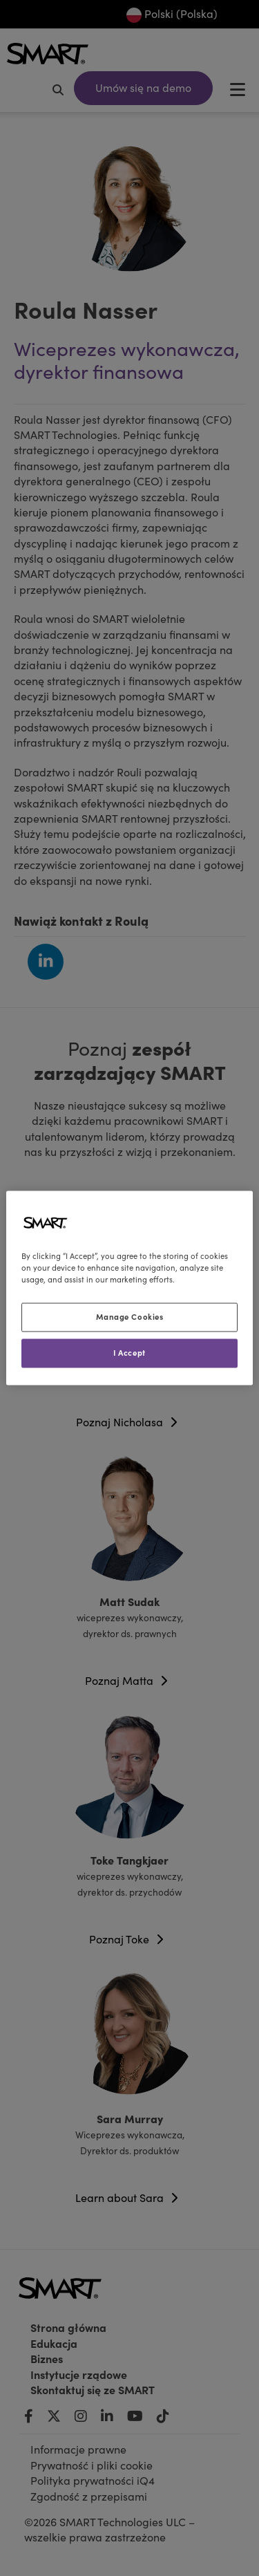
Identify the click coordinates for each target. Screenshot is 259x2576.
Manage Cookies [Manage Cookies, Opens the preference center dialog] (130, 1317)
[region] (129, 1288)
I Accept (129, 1353)
